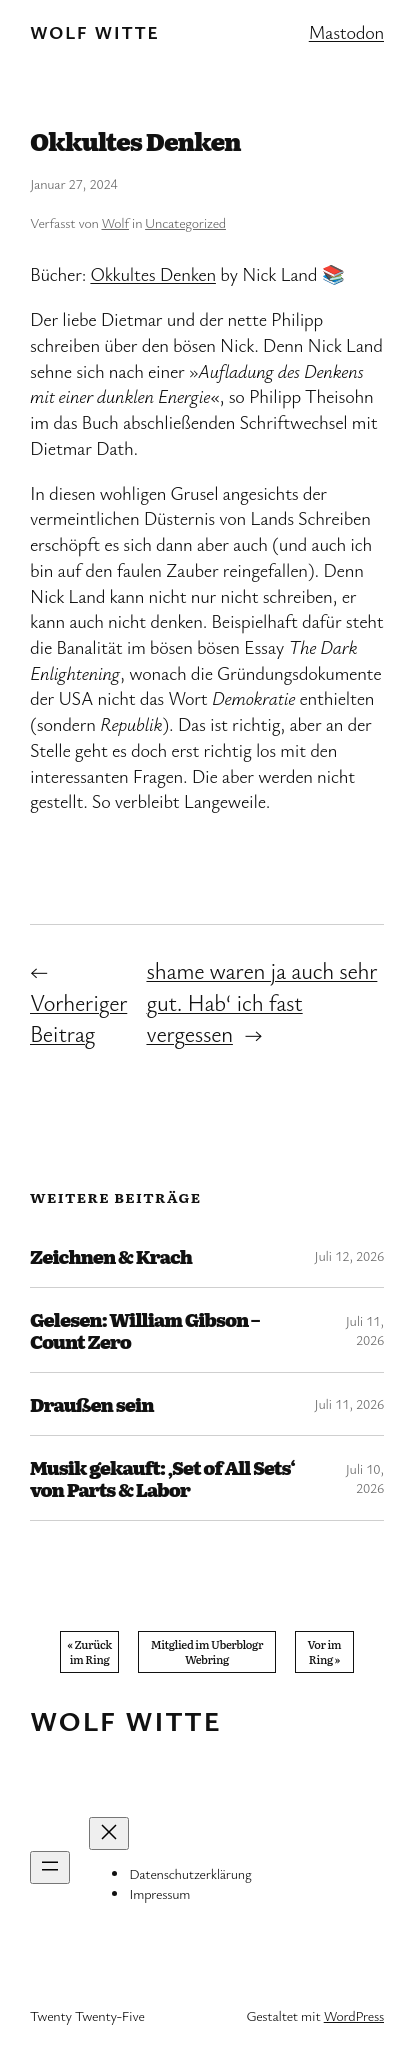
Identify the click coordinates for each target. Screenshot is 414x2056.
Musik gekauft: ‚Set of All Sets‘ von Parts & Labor (162, 1478)
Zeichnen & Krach (111, 1256)
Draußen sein (92, 1404)
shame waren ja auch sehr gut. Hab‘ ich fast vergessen (261, 1002)
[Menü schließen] (109, 1833)
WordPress (354, 2015)
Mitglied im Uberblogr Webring (207, 1651)
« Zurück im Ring (89, 1651)
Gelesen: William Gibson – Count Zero (144, 1330)
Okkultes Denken (153, 274)
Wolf (115, 222)
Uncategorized (185, 222)
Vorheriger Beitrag (78, 1018)
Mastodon (346, 32)
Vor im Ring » (325, 1651)
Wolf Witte (95, 32)
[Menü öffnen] (50, 1867)
